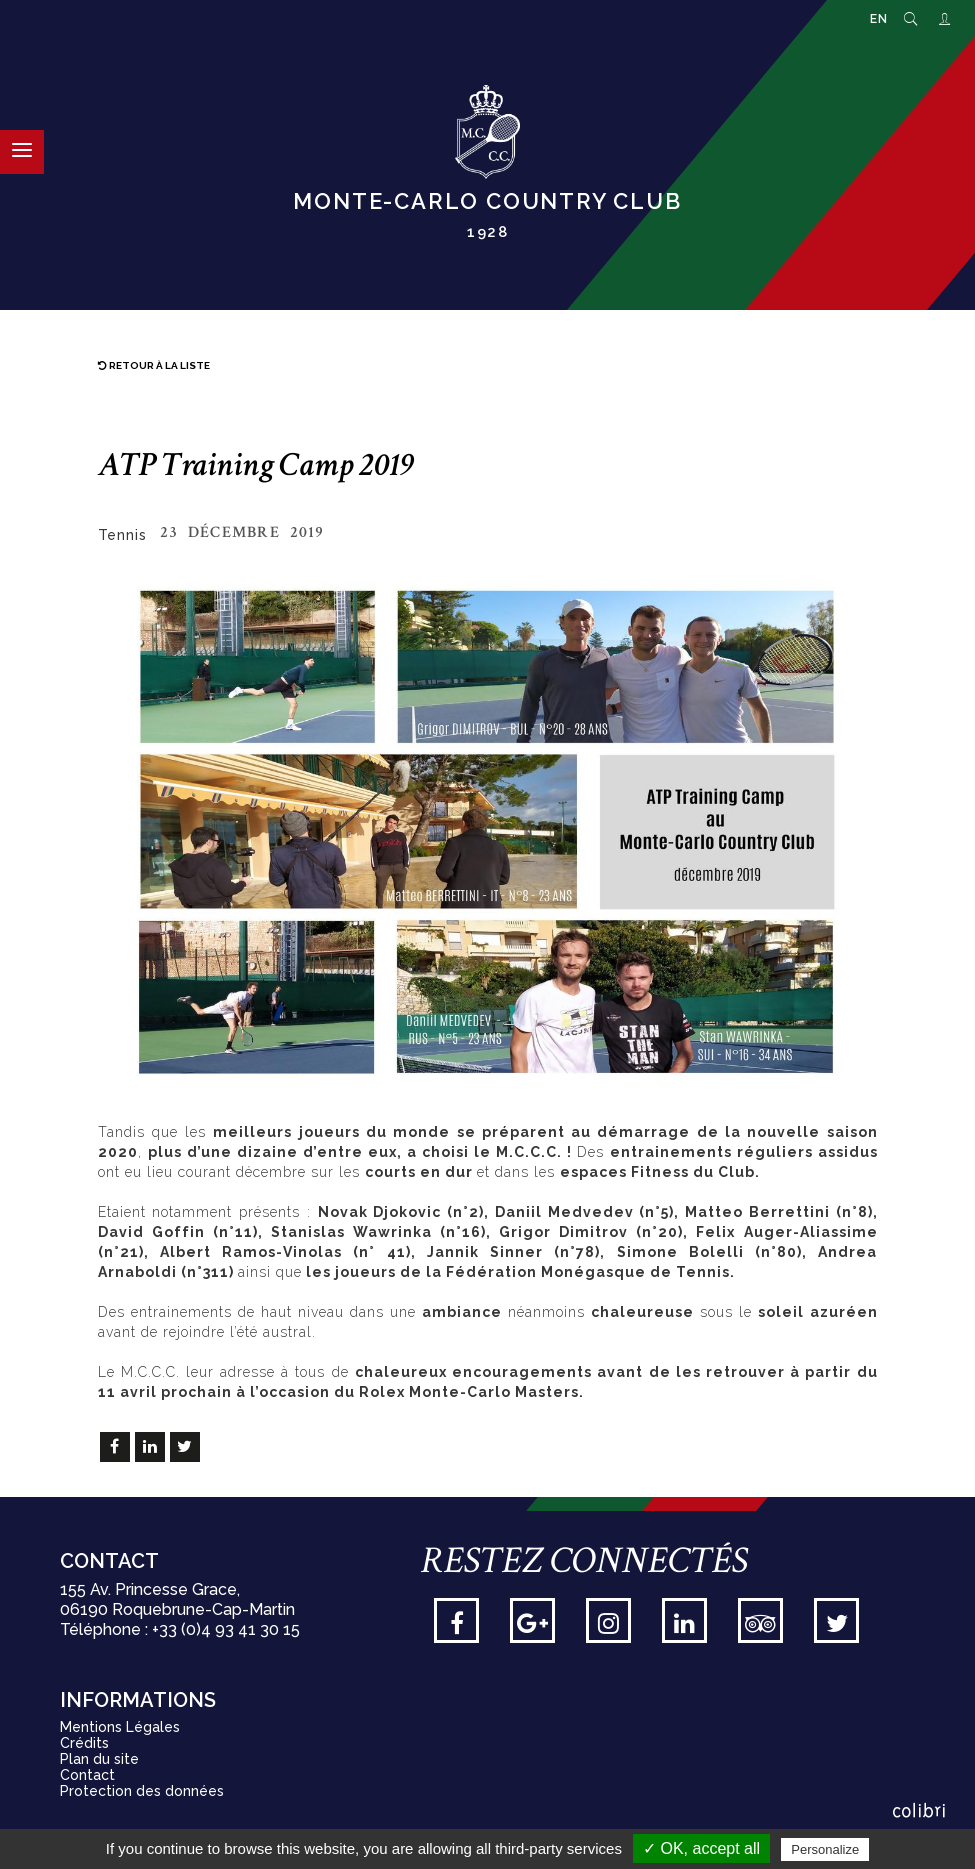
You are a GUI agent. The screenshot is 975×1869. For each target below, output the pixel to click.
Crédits (84, 1743)
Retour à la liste (154, 365)
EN (879, 19)
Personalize (825, 1849)
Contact (87, 1775)
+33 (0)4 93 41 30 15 (226, 1629)
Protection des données (142, 1791)
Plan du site (99, 1759)
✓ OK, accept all (701, 1848)
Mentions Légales (120, 1727)
